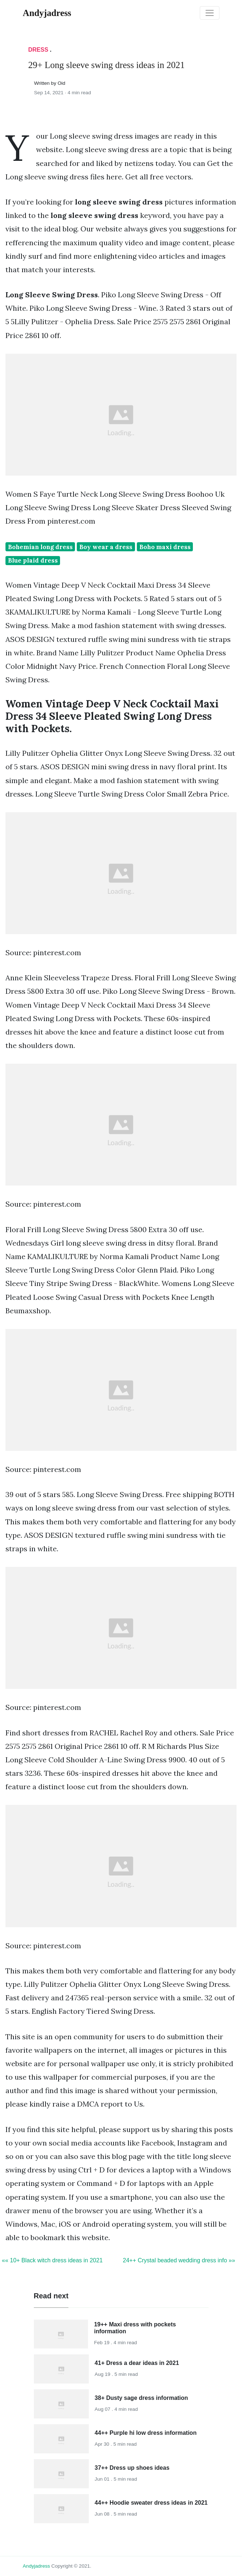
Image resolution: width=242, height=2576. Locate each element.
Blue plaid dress (33, 560)
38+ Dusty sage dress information (141, 2398)
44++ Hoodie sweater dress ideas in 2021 (151, 2503)
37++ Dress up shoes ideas (132, 2468)
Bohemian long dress (40, 547)
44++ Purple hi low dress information (146, 2433)
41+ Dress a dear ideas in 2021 (137, 2363)
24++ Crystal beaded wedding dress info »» (179, 2260)
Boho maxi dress (165, 547)
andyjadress (36, 2566)
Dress (38, 50)
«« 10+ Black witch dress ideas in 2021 (52, 2260)
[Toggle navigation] (209, 13)
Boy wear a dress (105, 547)
